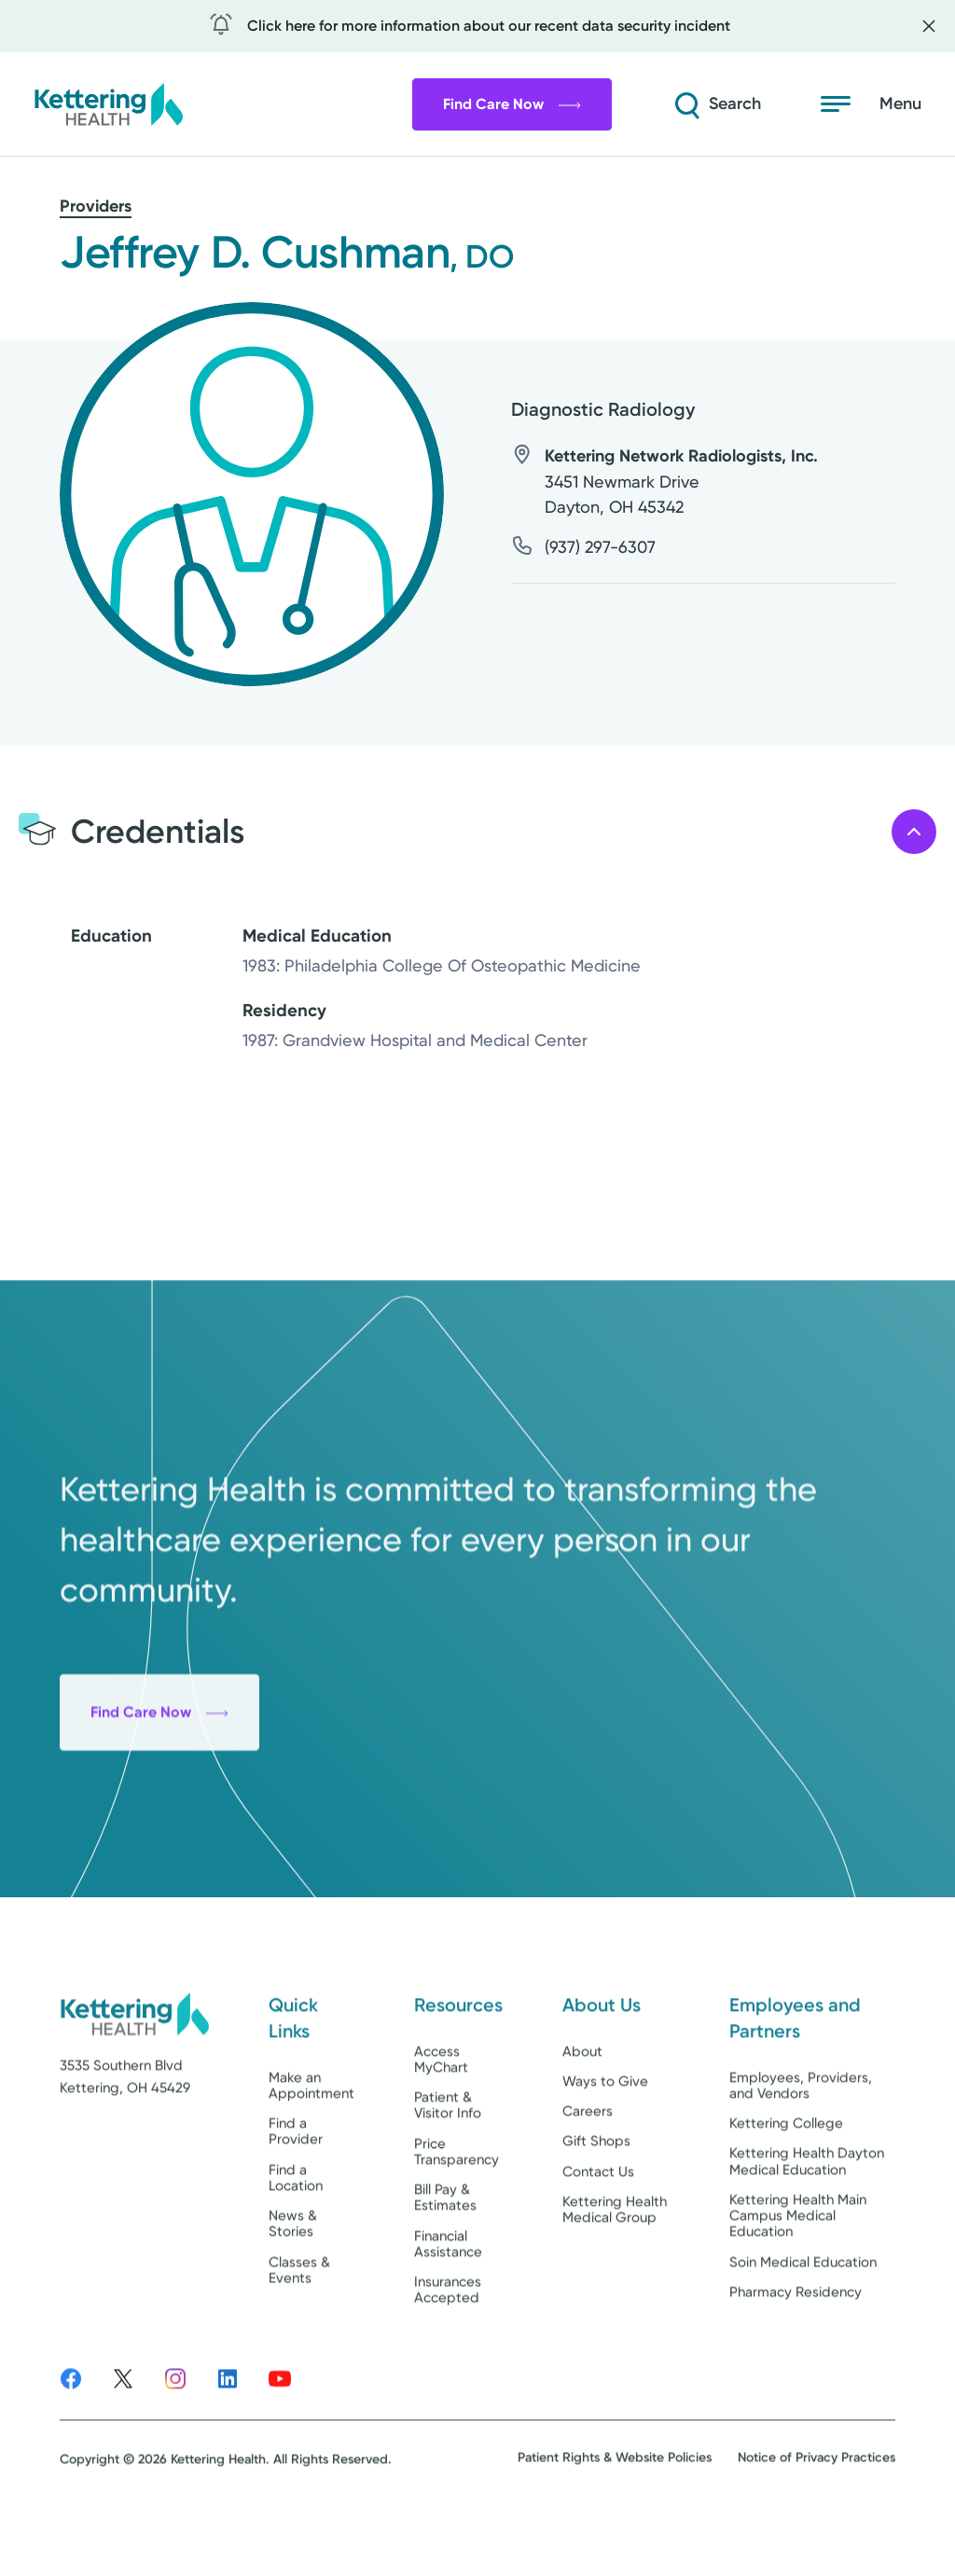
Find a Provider (296, 2182)
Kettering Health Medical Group (614, 2260)
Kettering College (786, 2174)
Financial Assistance (448, 2294)
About (582, 2101)
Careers (587, 2162)
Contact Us (598, 2221)
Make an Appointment (311, 2135)
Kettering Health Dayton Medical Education (806, 2212)
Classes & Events (299, 2320)
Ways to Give (605, 2132)
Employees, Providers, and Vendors (800, 2135)
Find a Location (296, 2227)
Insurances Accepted (447, 2340)
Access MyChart (441, 2109)
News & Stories (293, 2274)
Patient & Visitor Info (447, 2156)
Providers (95, 206)
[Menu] (871, 104)
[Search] (716, 104)
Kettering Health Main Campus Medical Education (797, 2267)
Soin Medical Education (803, 2312)
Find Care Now (512, 104)
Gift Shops (596, 2191)
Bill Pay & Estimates (445, 2248)
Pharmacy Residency (795, 2343)
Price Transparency (456, 2201)
